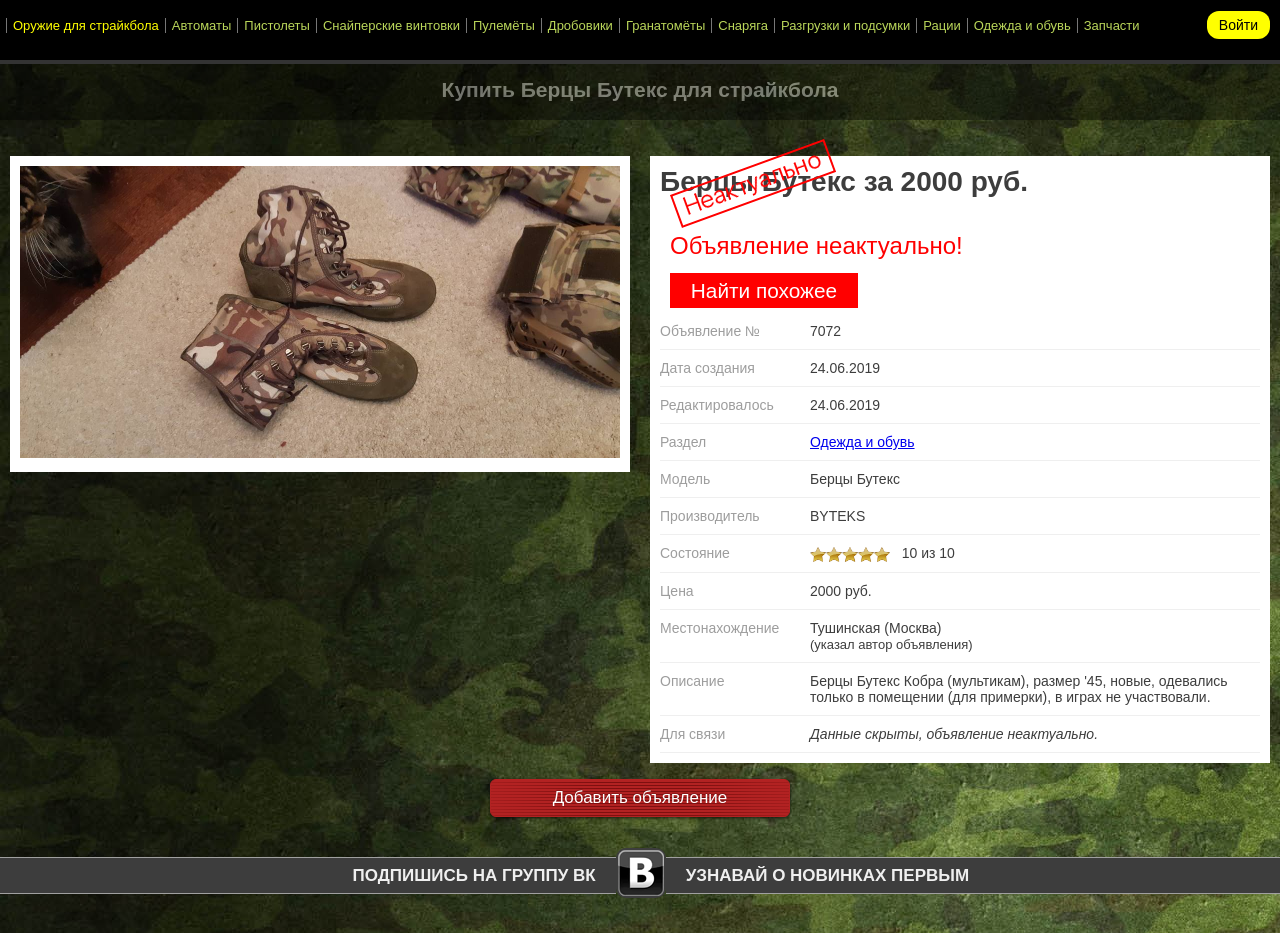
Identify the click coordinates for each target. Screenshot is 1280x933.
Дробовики (580, 25)
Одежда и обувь (1022, 25)
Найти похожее (764, 290)
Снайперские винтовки (391, 25)
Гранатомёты (665, 25)
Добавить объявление (640, 797)
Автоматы (202, 25)
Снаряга (743, 25)
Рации (941, 25)
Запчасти (1112, 25)
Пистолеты (277, 25)
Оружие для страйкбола (86, 25)
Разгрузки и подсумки (845, 25)
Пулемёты (504, 25)
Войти (1238, 25)
